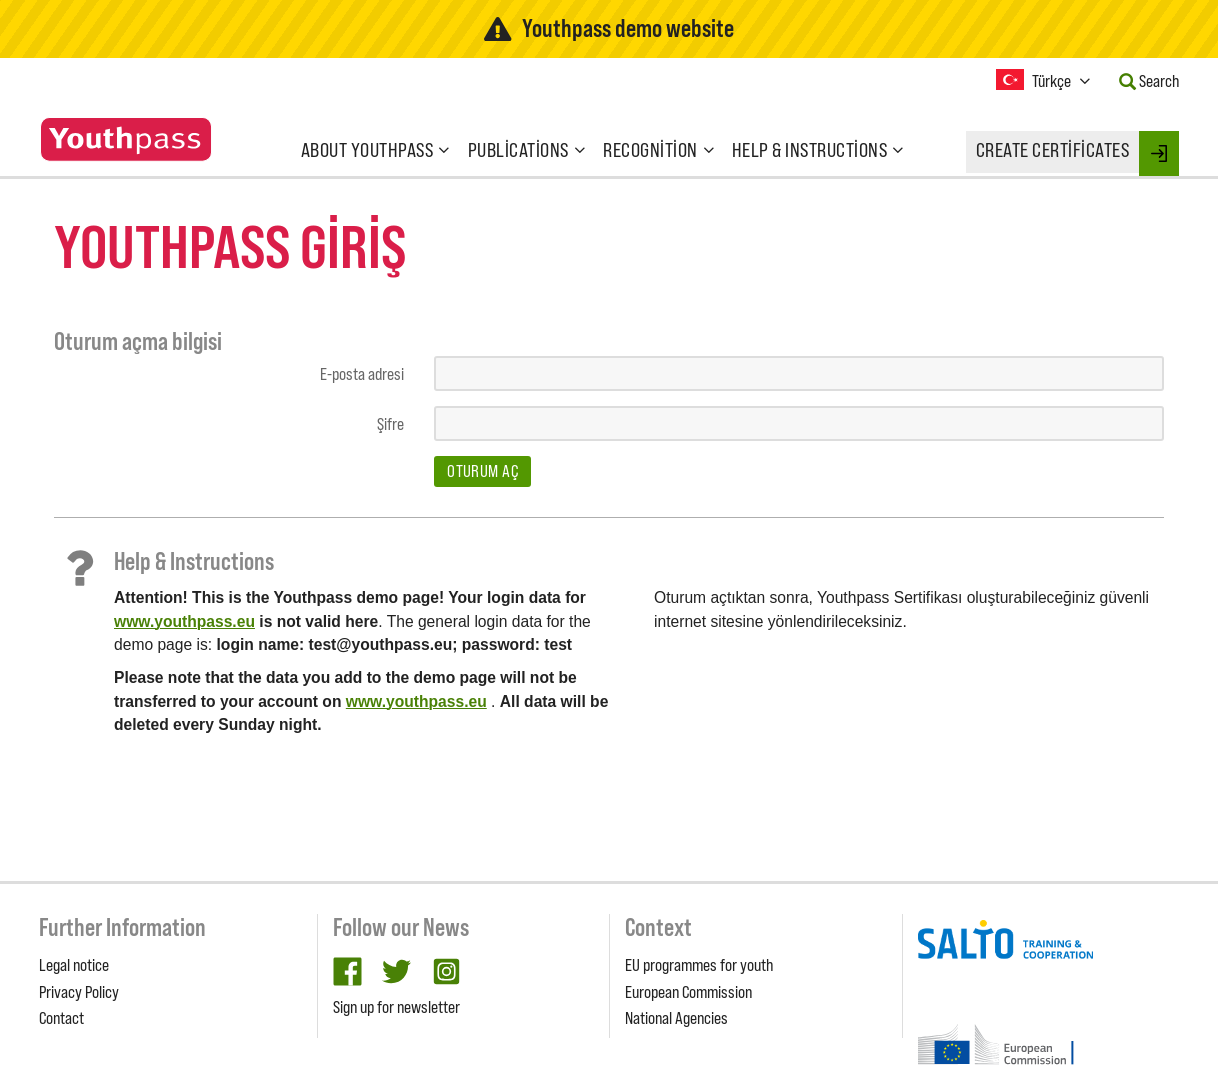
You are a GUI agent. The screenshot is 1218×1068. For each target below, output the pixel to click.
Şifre (390, 424)
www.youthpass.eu (184, 621)
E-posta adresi (362, 374)
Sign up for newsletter (396, 1007)
